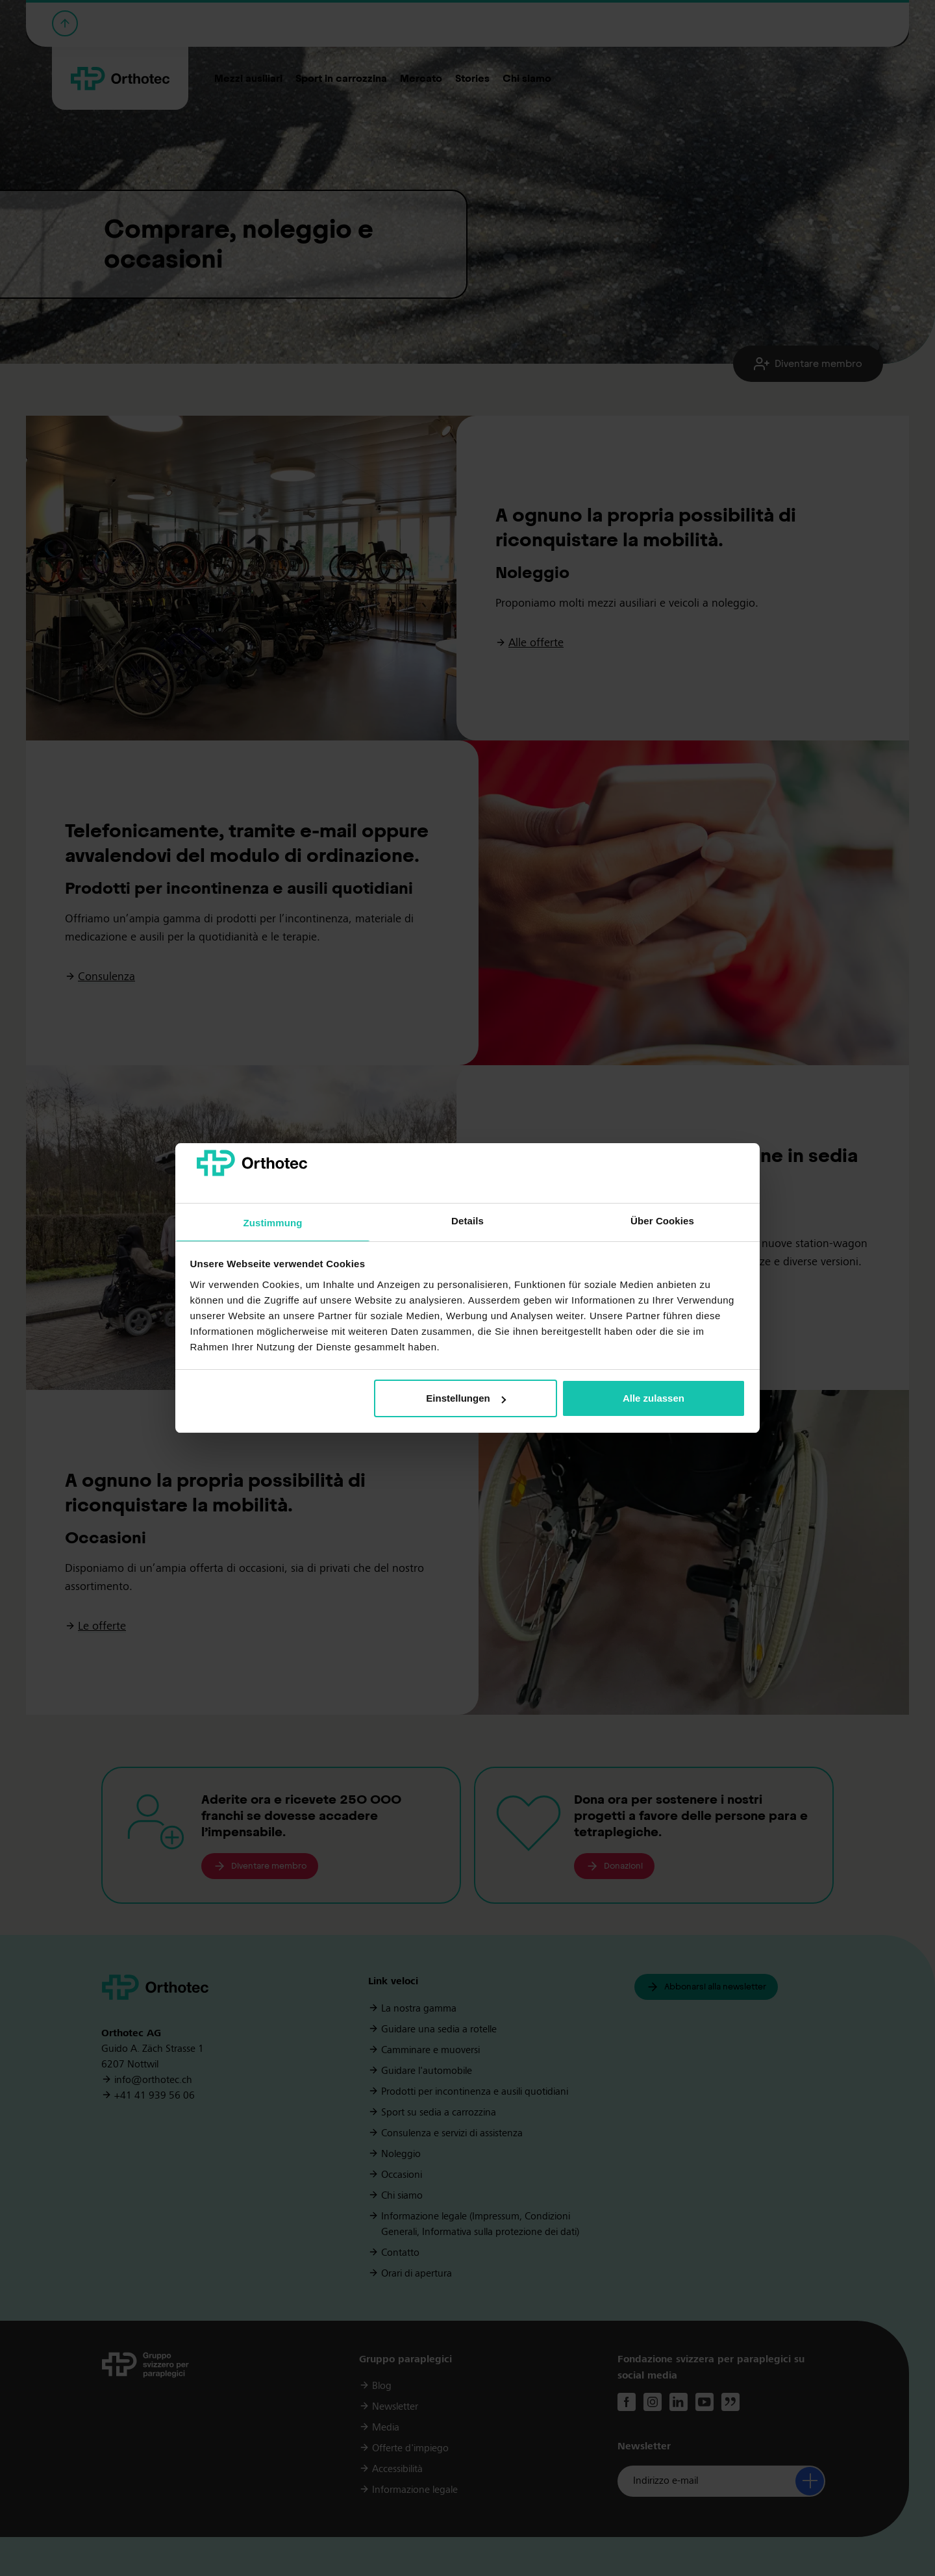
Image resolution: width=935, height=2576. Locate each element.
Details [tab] (467, 1220)
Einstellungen (465, 1398)
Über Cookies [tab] (662, 1220)
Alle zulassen (653, 1398)
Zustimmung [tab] (273, 1222)
